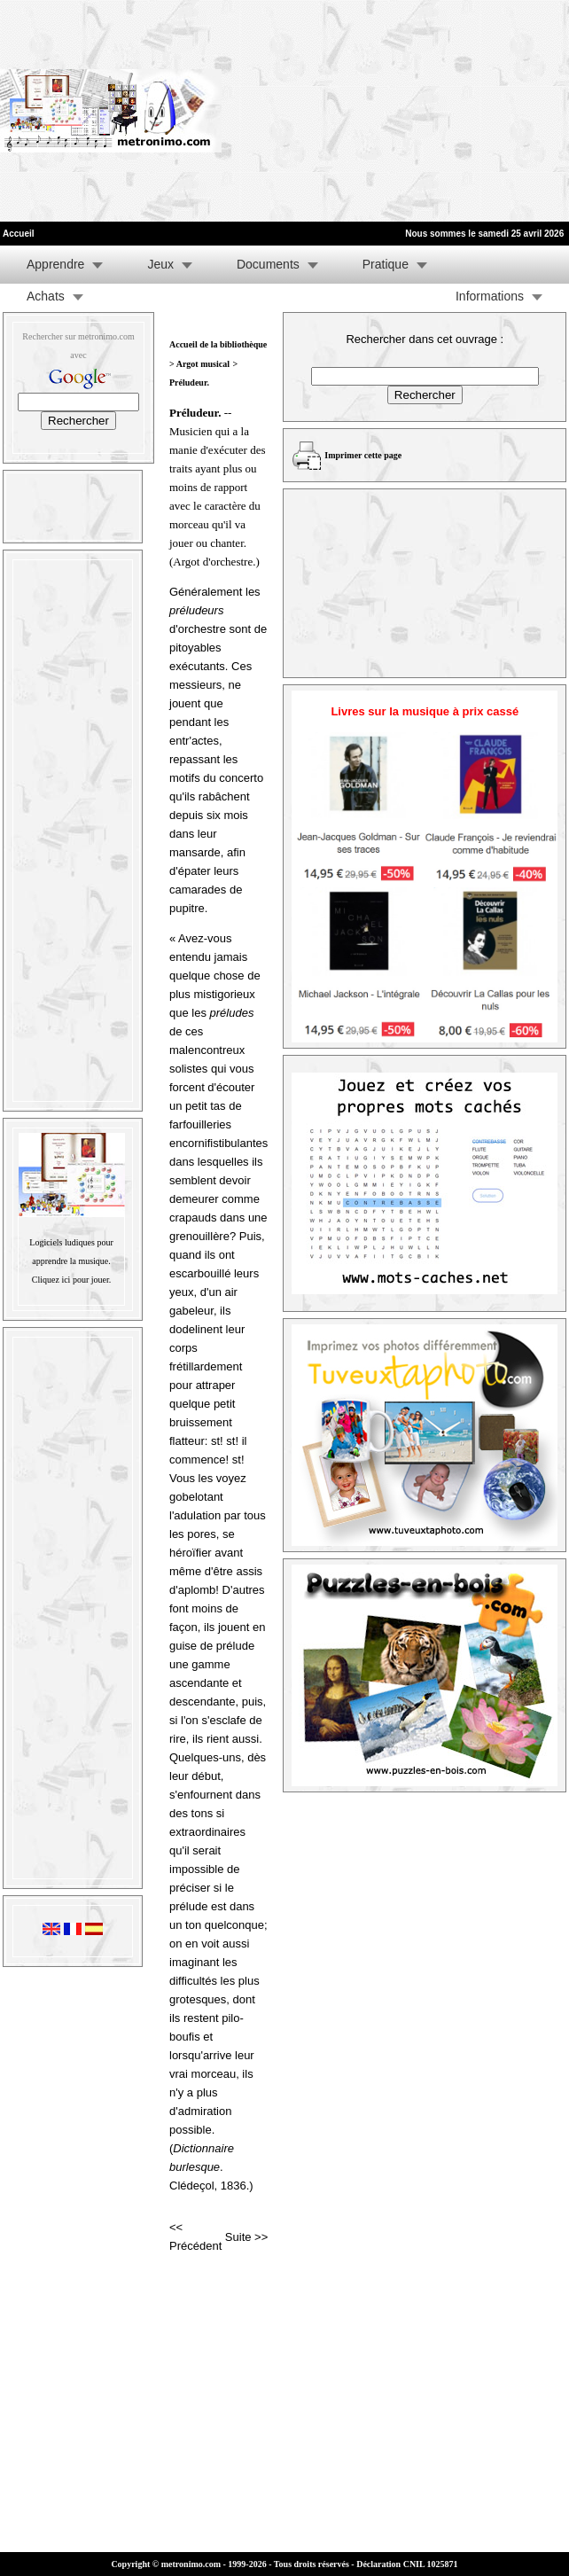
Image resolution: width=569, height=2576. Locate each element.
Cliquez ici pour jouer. (71, 1279)
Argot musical (203, 364)
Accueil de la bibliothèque (218, 344)
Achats (46, 296)
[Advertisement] (355, 111)
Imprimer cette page (362, 455)
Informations (490, 296)
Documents (268, 264)
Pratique (385, 264)
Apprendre (55, 264)
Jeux (160, 264)
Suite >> (246, 2237)
